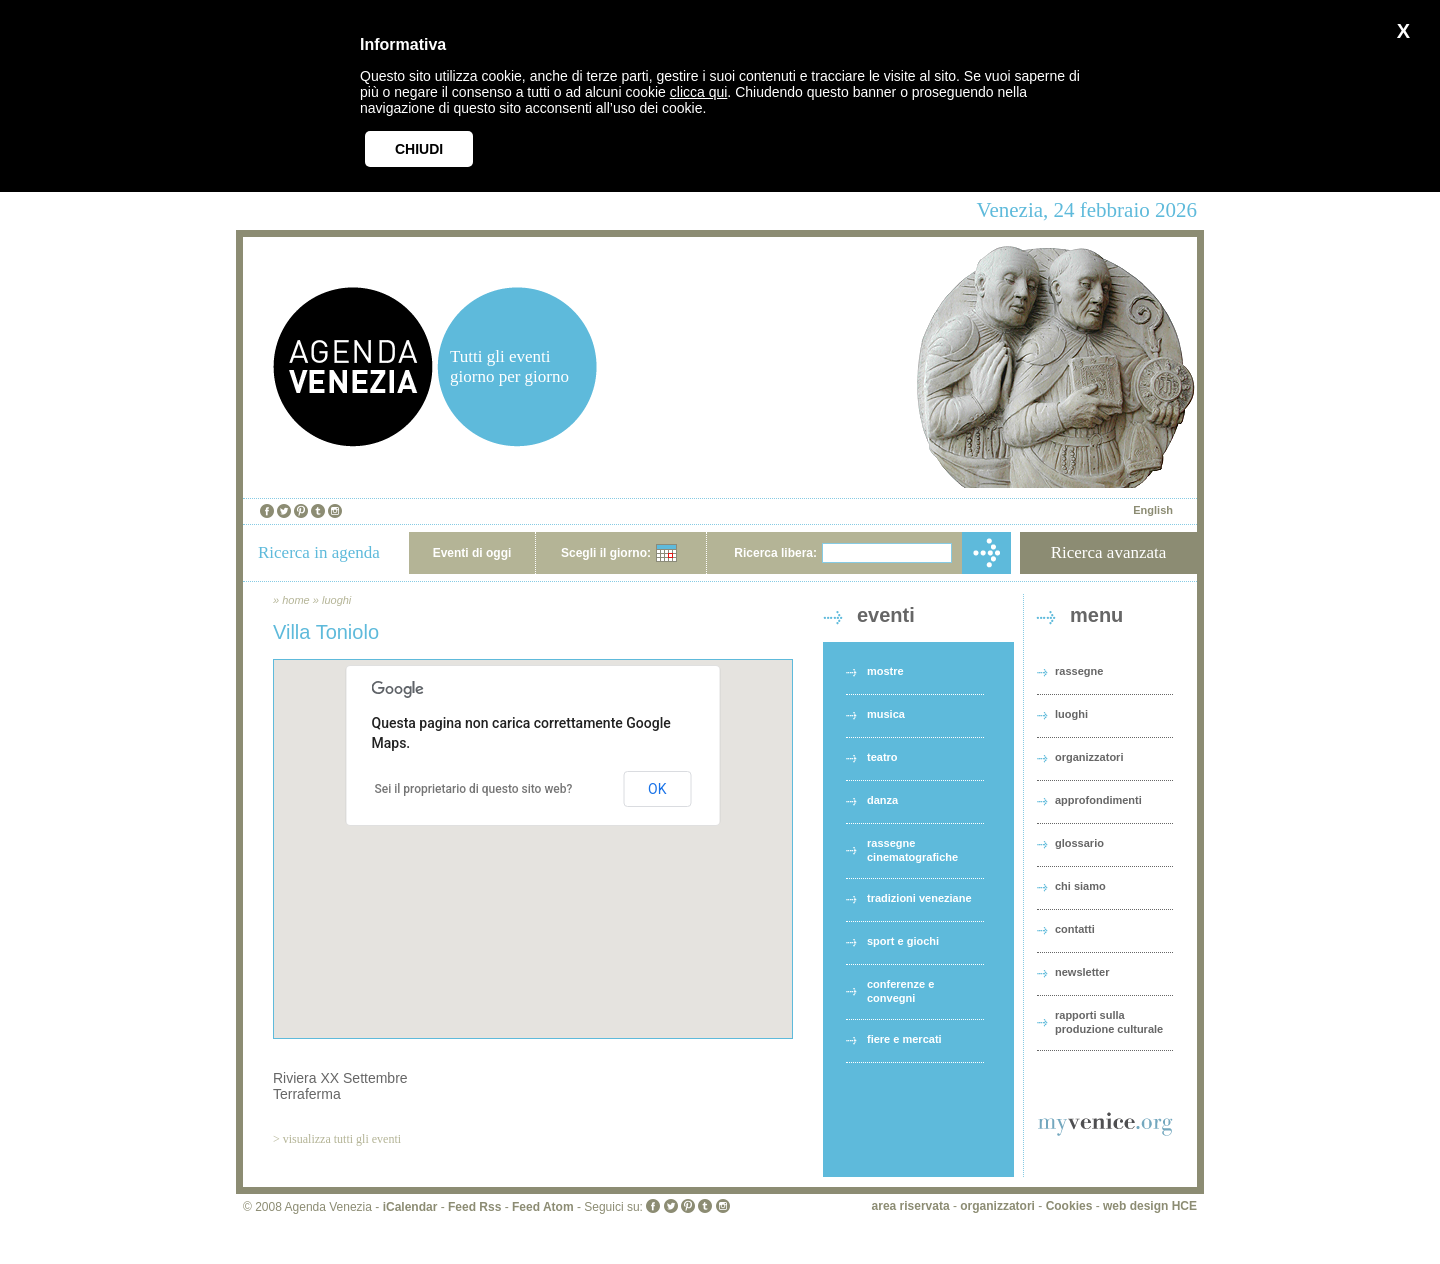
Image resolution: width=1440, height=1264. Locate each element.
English (1153, 510)
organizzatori (1089, 757)
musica (886, 714)
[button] (533, 830)
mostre (885, 671)
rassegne (1079, 671)
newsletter (1082, 972)
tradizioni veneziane (919, 898)
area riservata (911, 1206)
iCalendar (410, 1207)
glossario (1079, 843)
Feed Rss (474, 1207)
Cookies (1069, 1206)
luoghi (336, 600)
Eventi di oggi (472, 553)
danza (882, 800)
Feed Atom (543, 1207)
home (296, 600)
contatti (1075, 929)
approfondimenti (1098, 800)
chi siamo (1080, 886)
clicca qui (699, 92)
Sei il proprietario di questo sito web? (474, 789)
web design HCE (1150, 1206)
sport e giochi (903, 941)
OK (657, 789)
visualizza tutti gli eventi (342, 1139)
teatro (882, 757)
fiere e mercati (904, 1039)
